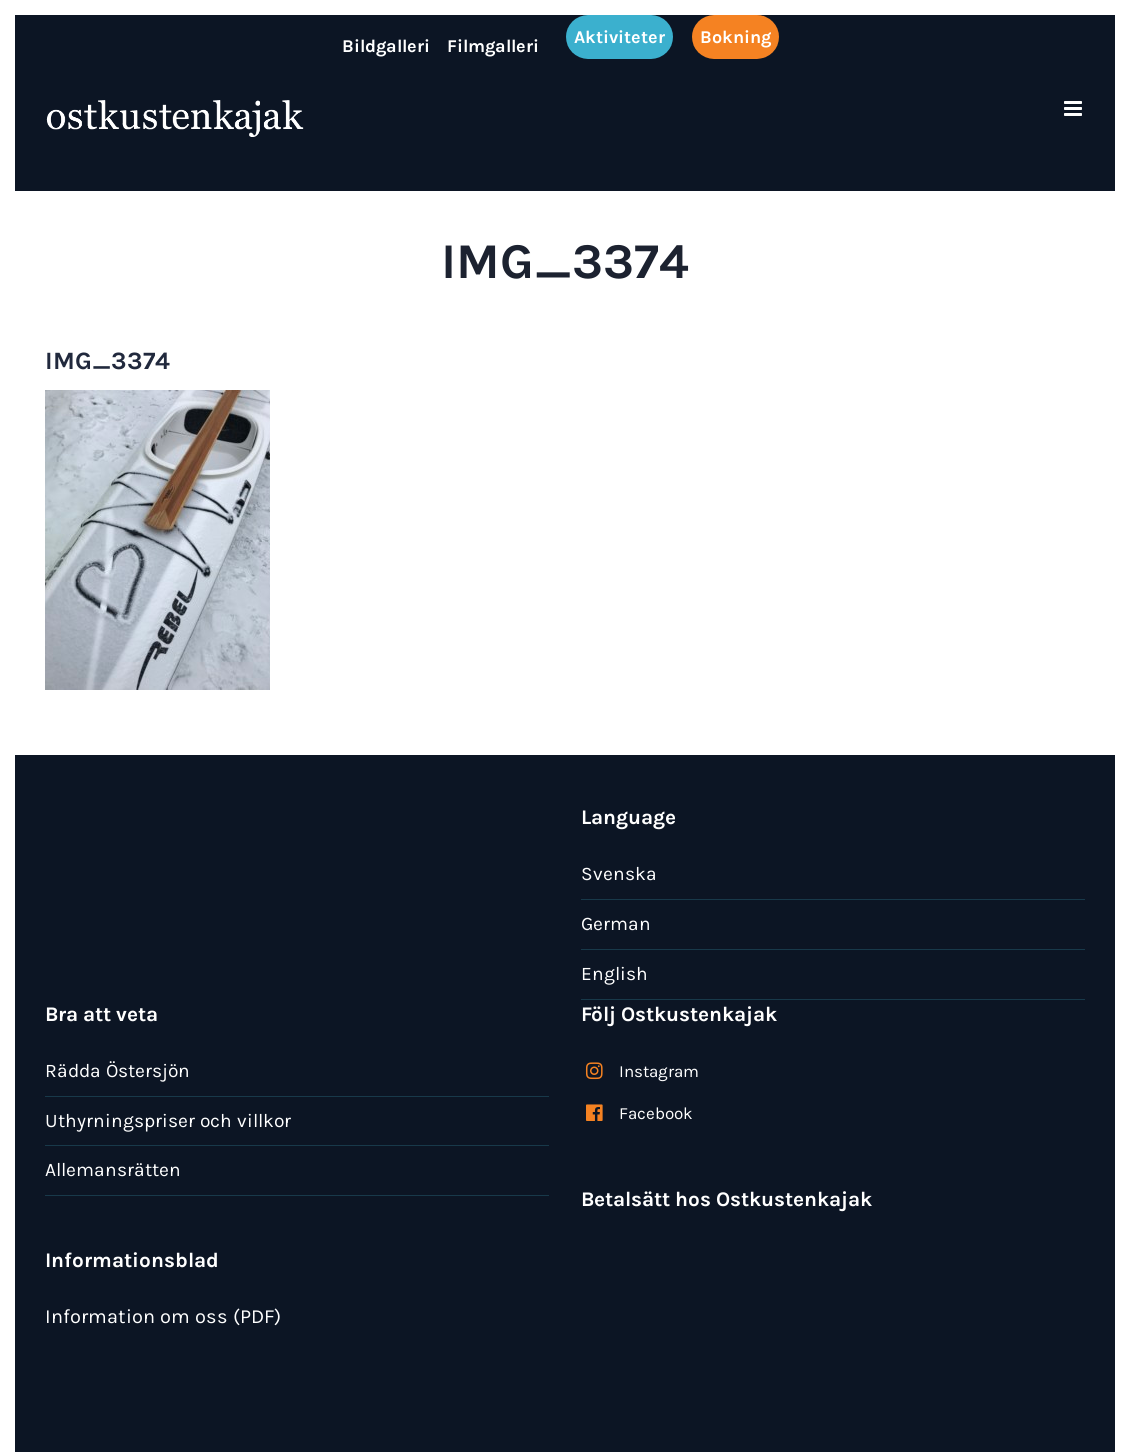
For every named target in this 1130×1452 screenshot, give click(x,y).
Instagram (659, 1071)
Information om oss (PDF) (163, 1316)
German (616, 923)
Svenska (619, 873)
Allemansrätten (113, 1169)
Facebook (656, 1113)
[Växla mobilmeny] (1074, 108)
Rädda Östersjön (117, 1070)
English (614, 973)
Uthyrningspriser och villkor (168, 1120)
